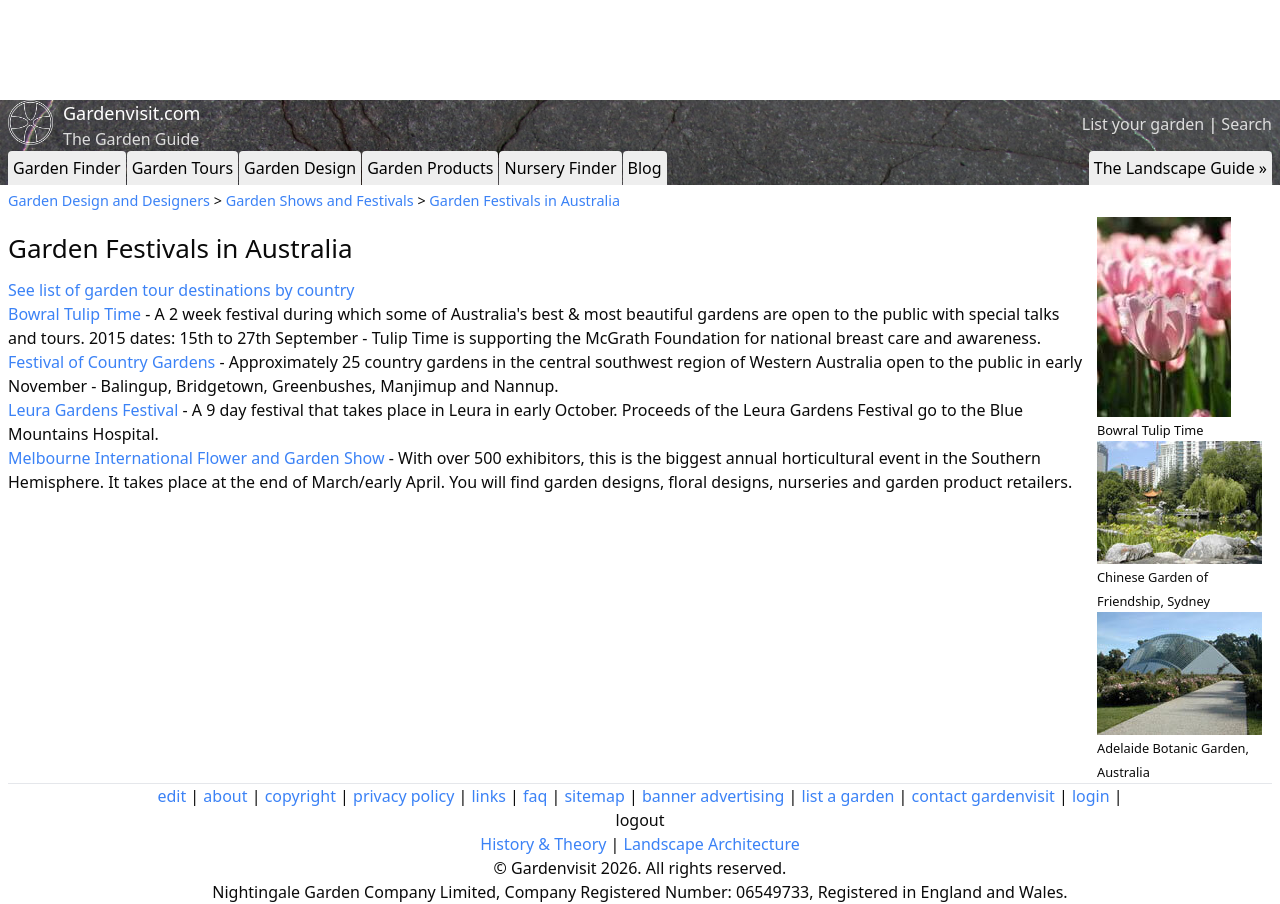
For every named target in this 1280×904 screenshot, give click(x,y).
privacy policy (403, 796)
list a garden (848, 796)
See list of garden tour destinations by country (181, 290)
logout (640, 820)
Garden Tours (182, 168)
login (1091, 796)
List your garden (1143, 124)
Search (1246, 124)
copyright (300, 796)
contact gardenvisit (983, 796)
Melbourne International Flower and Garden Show (196, 458)
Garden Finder (67, 168)
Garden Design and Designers (109, 200)
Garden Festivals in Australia (524, 200)
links (488, 796)
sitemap (594, 796)
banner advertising (713, 796)
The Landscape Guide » (1180, 168)
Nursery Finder (560, 168)
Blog (645, 168)
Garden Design (300, 168)
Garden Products (430, 168)
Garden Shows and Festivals (320, 200)
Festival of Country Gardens (111, 362)
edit (171, 796)
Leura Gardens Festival (93, 410)
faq (535, 796)
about (225, 796)
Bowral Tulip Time (74, 314)
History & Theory (543, 844)
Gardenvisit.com (131, 113)
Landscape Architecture (712, 844)
